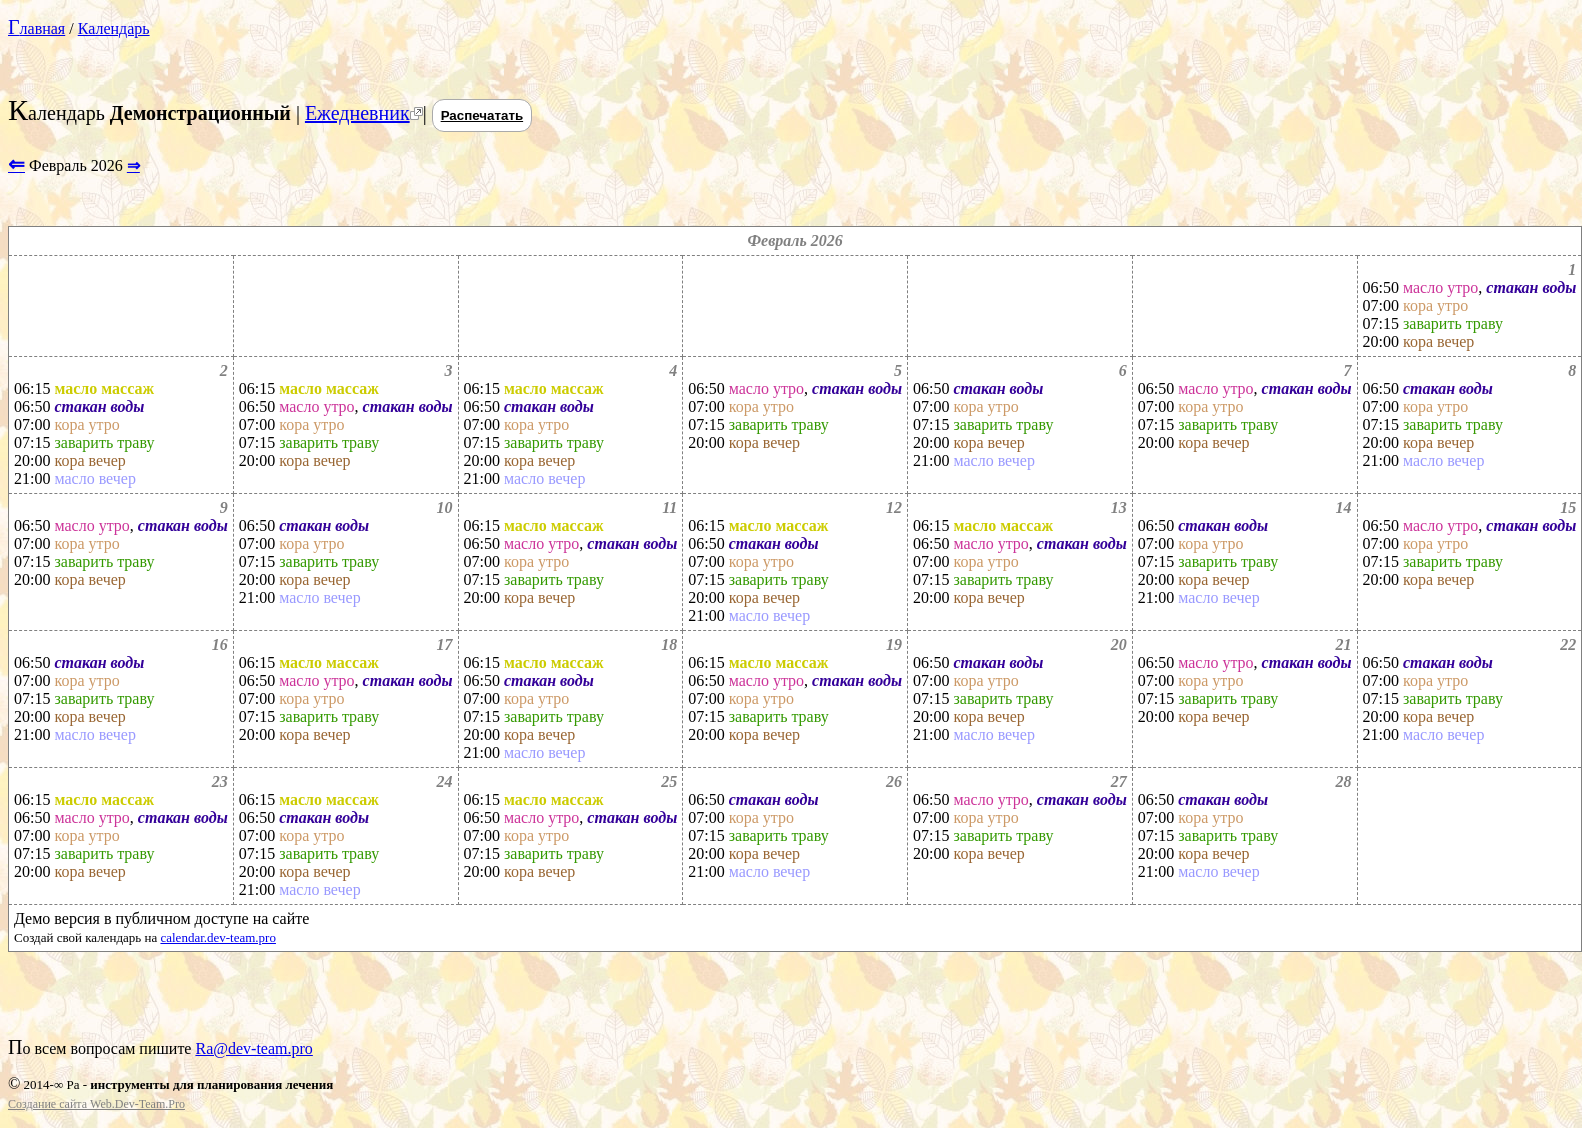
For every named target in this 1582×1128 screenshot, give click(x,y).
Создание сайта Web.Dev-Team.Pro (96, 1104)
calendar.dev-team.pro (218, 937)
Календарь (114, 28)
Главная (36, 28)
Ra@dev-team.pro (253, 1048)
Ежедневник (357, 113)
